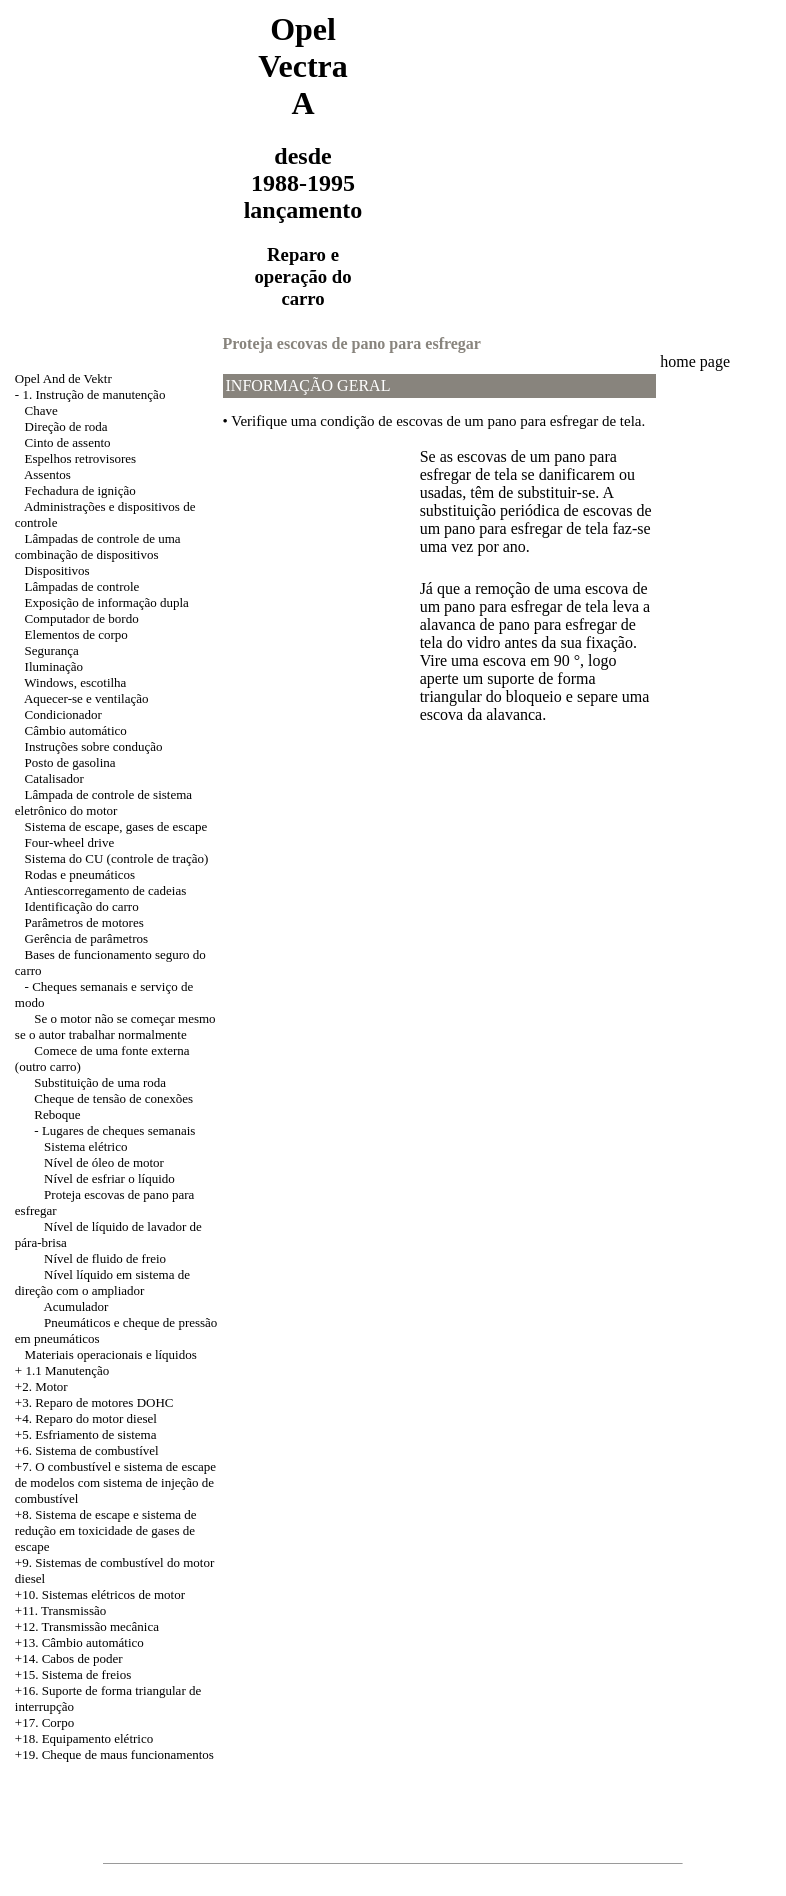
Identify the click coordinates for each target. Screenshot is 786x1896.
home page (695, 361)
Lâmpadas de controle (82, 586)
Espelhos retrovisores (81, 458)
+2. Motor (41, 1386)
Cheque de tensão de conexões (113, 1098)
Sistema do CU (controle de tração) (117, 858)
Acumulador (75, 1306)
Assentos (47, 474)
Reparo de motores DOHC (104, 1402)
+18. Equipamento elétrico (84, 1738)
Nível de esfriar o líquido (109, 1178)
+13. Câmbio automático (79, 1642)
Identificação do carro (82, 906)
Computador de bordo (82, 618)
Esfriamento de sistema (95, 1434)
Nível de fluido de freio (105, 1258)
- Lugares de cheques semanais (114, 1130)
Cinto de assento (68, 442)
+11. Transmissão (60, 1610)
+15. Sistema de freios (73, 1674)
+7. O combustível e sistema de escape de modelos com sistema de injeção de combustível (115, 1482)
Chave (41, 410)
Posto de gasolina (70, 762)
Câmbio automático (76, 730)
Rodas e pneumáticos (80, 874)
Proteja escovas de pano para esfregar (352, 343)
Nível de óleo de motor (104, 1162)
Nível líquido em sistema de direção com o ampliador (102, 1282)
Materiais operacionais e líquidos (111, 1354)
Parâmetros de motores (84, 922)
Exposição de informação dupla (107, 602)
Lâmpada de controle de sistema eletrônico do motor (103, 802)
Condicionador (63, 714)
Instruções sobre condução (94, 746)
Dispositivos (57, 570)
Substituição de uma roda (100, 1082)
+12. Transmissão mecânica (87, 1626)
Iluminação (54, 666)
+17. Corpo (44, 1722)
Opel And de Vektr (63, 378)
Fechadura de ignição (80, 490)
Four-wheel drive (70, 842)
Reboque (57, 1114)
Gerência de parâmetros (86, 938)
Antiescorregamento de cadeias (105, 890)
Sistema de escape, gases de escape (116, 826)
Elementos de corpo (76, 634)
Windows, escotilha (75, 682)
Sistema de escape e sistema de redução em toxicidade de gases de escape (106, 1530)
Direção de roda (66, 426)
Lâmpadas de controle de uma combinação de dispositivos (98, 546)
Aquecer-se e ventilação (86, 698)
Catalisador (54, 778)
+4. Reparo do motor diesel (86, 1418)
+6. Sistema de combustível (87, 1450)
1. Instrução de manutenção (93, 394)
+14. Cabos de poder (69, 1658)
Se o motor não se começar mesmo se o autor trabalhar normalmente (115, 1026)
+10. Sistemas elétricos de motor (100, 1594)
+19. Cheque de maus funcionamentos (114, 1754)
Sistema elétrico (85, 1146)
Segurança (52, 650)
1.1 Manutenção (67, 1370)
